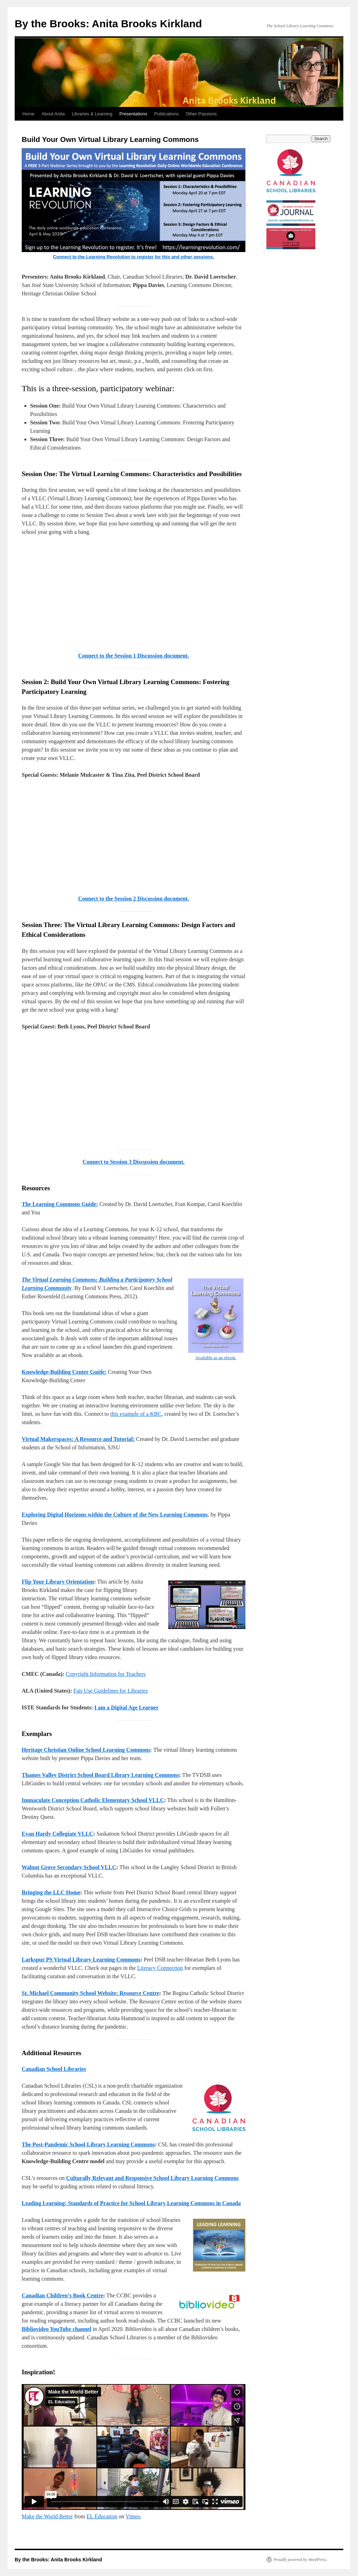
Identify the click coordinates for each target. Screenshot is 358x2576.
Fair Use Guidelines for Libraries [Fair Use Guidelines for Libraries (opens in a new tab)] (110, 1691)
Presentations (134, 113)
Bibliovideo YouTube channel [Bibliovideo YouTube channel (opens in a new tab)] (56, 2329)
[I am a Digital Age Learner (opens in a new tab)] (126, 1707)
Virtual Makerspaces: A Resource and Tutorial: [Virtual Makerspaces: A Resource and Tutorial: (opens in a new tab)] (78, 1439)
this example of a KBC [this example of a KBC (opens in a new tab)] (136, 1414)
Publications (166, 113)
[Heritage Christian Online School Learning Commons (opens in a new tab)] (86, 1750)
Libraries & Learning (92, 113)
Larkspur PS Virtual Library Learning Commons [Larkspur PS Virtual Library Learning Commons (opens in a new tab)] (81, 1960)
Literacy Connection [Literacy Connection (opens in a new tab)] (160, 1968)
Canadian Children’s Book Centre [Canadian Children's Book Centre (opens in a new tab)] (62, 2295)
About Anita (53, 113)
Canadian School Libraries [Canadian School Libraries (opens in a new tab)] (54, 2069)
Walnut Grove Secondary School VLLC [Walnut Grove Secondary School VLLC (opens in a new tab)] (69, 1867)
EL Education (101, 2516)
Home (28, 113)
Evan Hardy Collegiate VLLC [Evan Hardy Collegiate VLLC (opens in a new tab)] (57, 1834)
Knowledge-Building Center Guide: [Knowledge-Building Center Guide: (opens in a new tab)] (64, 1372)
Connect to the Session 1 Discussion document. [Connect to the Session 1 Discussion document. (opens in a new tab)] (133, 656)
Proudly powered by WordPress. (300, 2559)
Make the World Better (47, 2516)
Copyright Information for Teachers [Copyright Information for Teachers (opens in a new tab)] (105, 1674)
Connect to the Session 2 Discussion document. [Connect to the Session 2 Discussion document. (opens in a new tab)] (133, 899)
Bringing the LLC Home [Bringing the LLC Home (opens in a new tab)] (51, 1892)
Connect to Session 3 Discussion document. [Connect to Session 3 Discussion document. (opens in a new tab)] (134, 1162)
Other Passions (201, 113)
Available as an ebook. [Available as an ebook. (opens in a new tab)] (215, 1357)
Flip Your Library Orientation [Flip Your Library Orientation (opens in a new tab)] (58, 1582)
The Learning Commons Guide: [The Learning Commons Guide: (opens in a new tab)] (60, 1204)
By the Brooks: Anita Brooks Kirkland (108, 23)
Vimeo (133, 2516)
